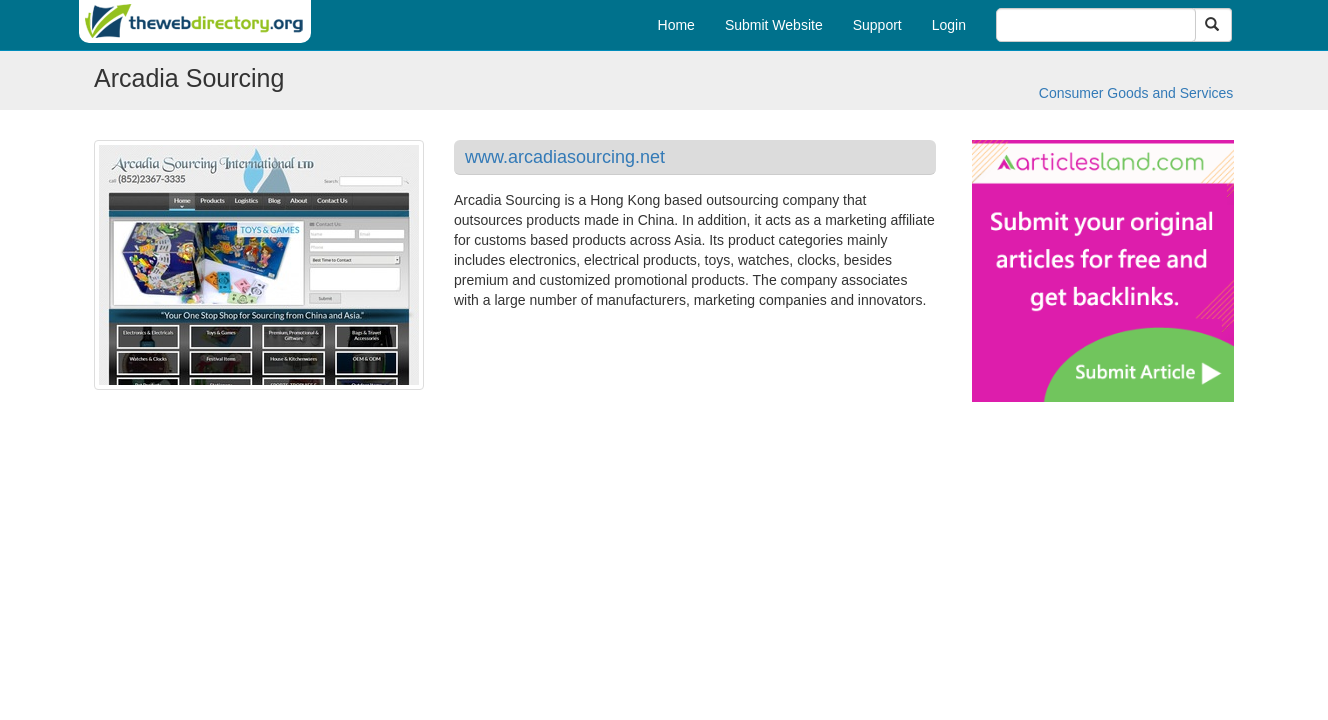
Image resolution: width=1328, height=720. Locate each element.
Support (877, 25)
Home (676, 25)
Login (949, 25)
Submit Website (774, 25)
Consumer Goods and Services (1136, 93)
